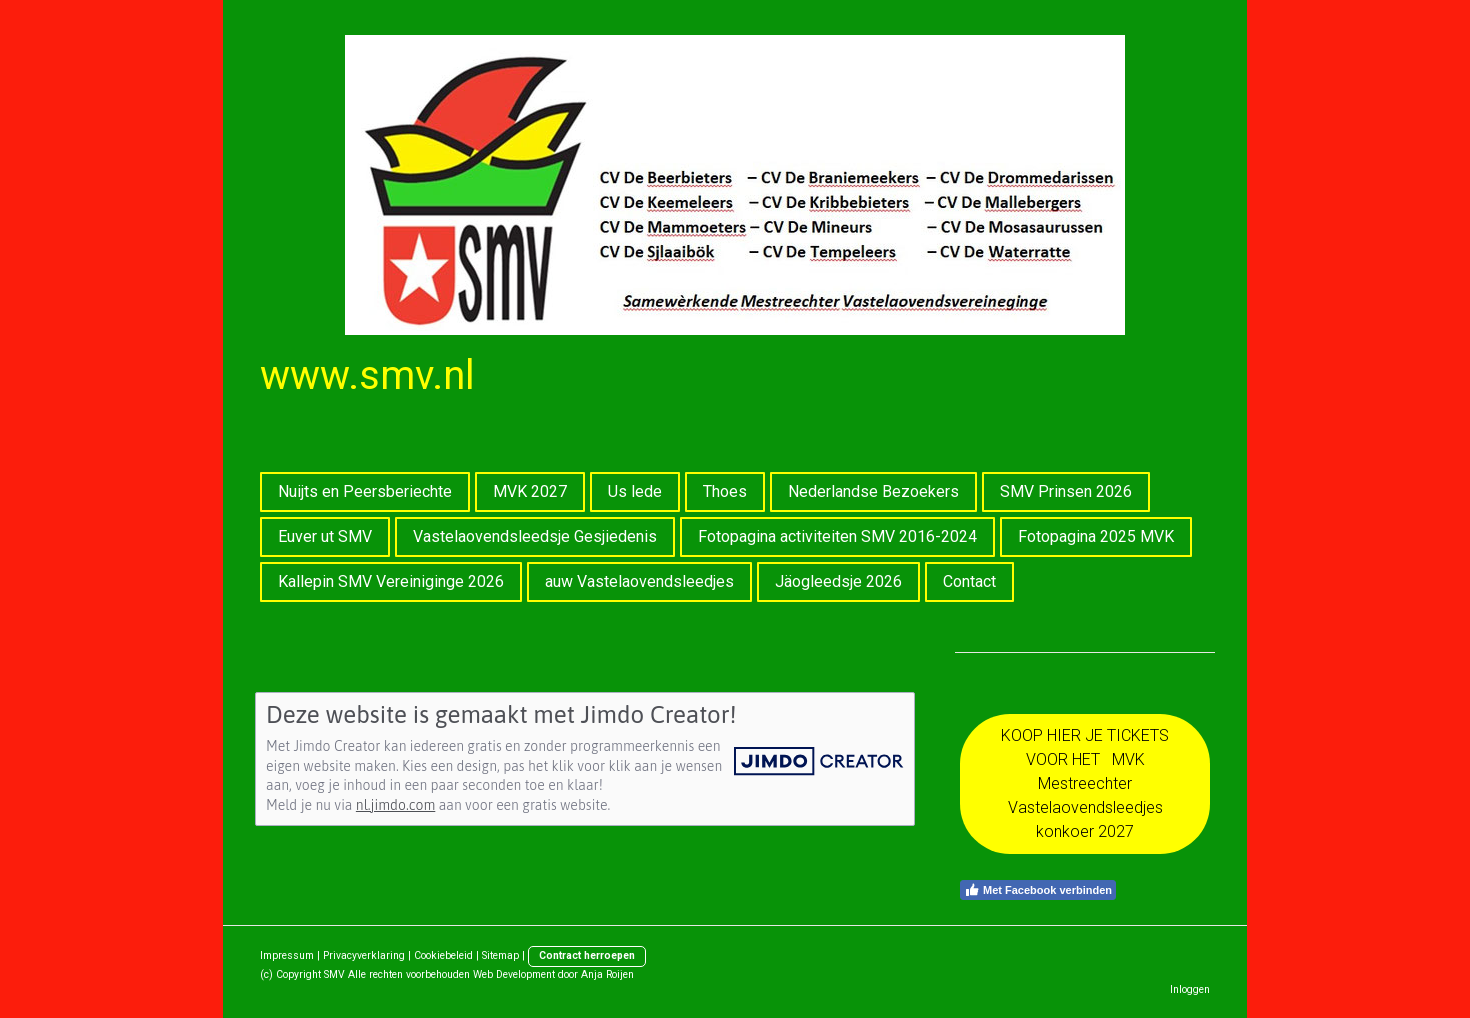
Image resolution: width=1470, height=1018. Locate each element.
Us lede (635, 491)
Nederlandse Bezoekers (873, 491)
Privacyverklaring (364, 955)
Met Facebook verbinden (1038, 890)
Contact (969, 581)
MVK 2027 (530, 491)
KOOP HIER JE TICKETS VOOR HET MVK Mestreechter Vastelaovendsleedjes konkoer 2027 (1085, 783)
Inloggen (1190, 989)
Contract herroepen (587, 955)
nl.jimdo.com (395, 805)
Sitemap (500, 955)
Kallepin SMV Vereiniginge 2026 (391, 581)
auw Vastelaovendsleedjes (639, 581)
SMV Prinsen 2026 (1066, 491)
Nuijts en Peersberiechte (365, 491)
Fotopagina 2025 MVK (1096, 536)
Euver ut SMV (325, 536)
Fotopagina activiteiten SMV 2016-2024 (837, 536)
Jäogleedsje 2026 (838, 581)
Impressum (287, 955)
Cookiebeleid (443, 955)
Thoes (725, 491)
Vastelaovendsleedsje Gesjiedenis (535, 536)
